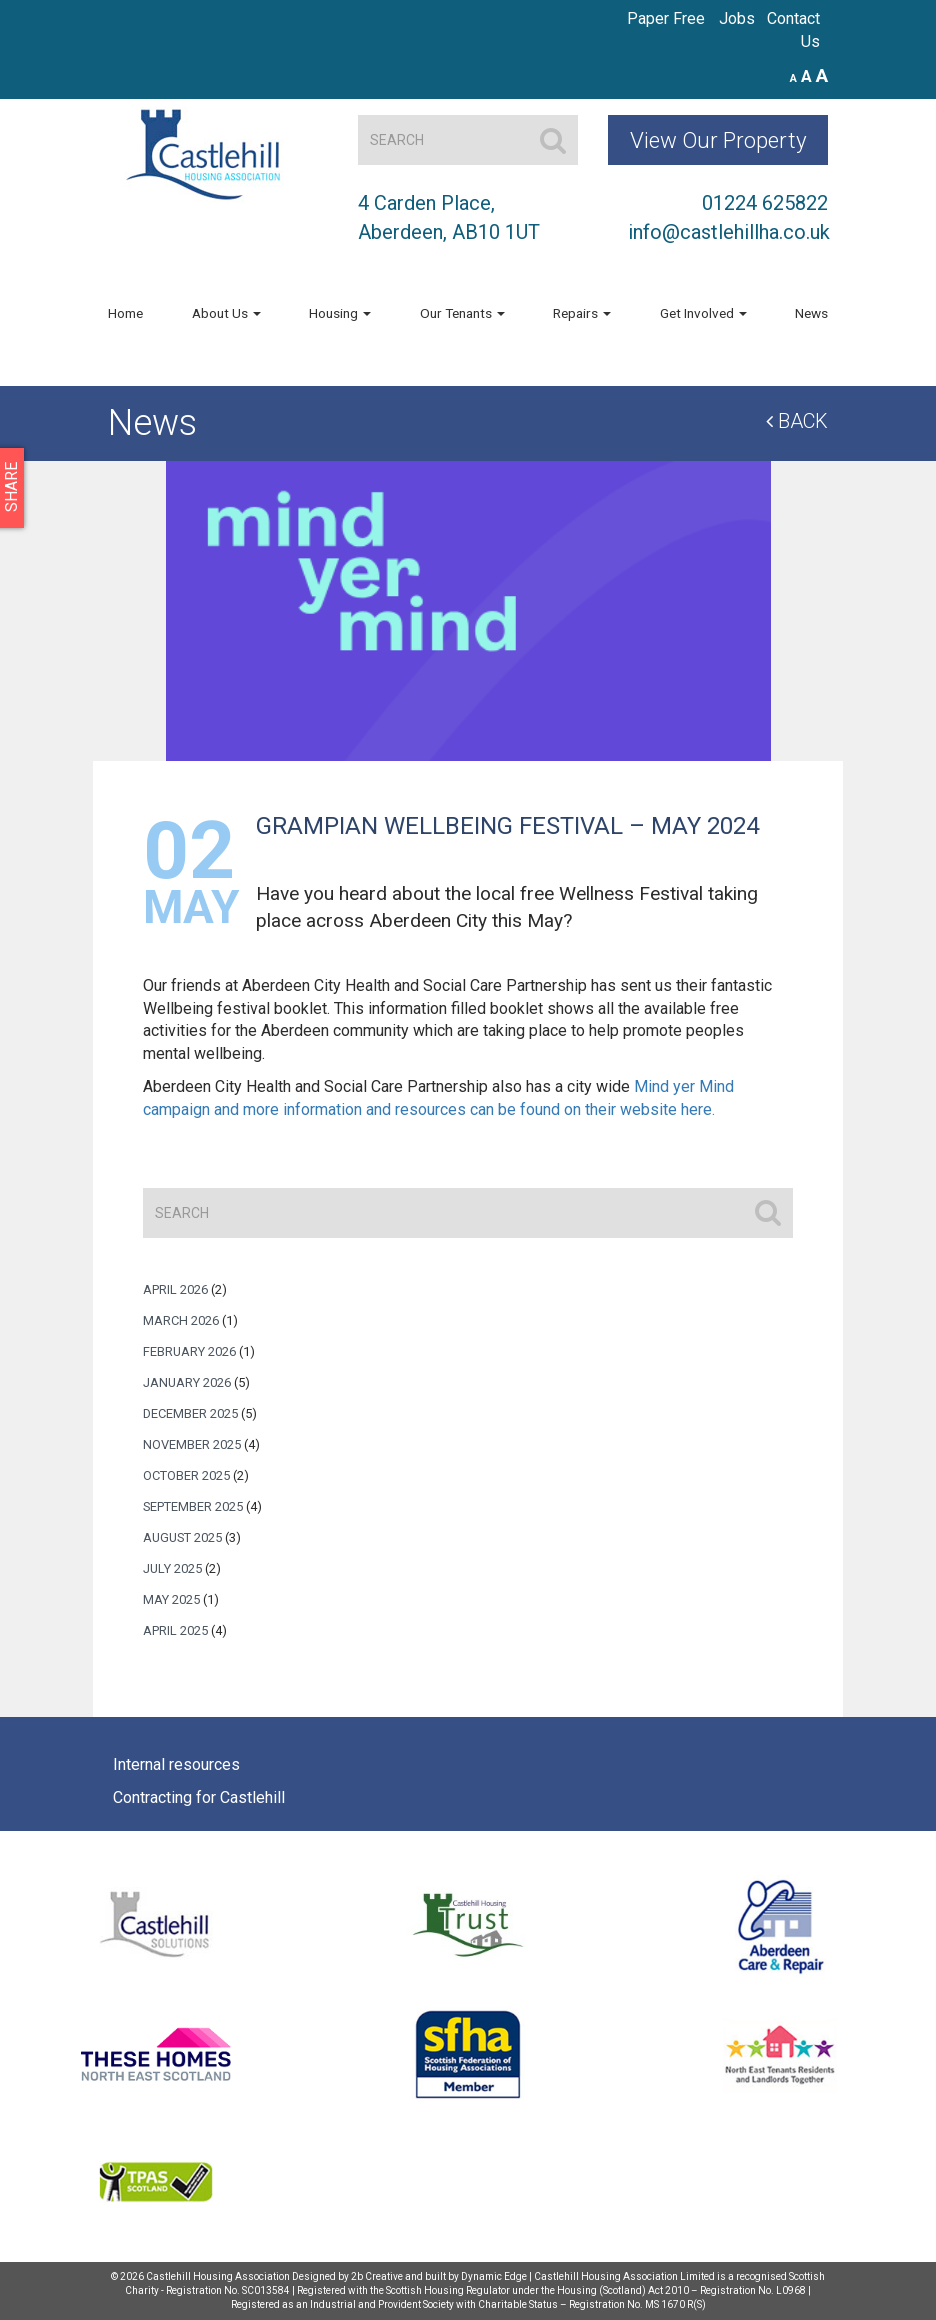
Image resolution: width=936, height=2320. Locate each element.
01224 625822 (765, 203)
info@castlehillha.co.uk (729, 232)
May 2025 (171, 1599)
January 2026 (187, 1382)
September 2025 (193, 1506)
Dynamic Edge (494, 2276)
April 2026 (175, 1289)
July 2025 (172, 1568)
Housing (340, 313)
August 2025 (182, 1537)
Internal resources (176, 1764)
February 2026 (189, 1351)
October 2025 (186, 1475)
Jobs (737, 18)
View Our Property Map (718, 146)
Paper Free (666, 18)
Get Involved (703, 313)
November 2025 (192, 1444)
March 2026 (181, 1320)
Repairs (582, 313)
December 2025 (190, 1413)
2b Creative (377, 2276)
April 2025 (175, 1630)
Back (797, 421)
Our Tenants (462, 313)
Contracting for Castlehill (199, 1797)
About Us (226, 313)
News (811, 313)
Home (125, 313)
